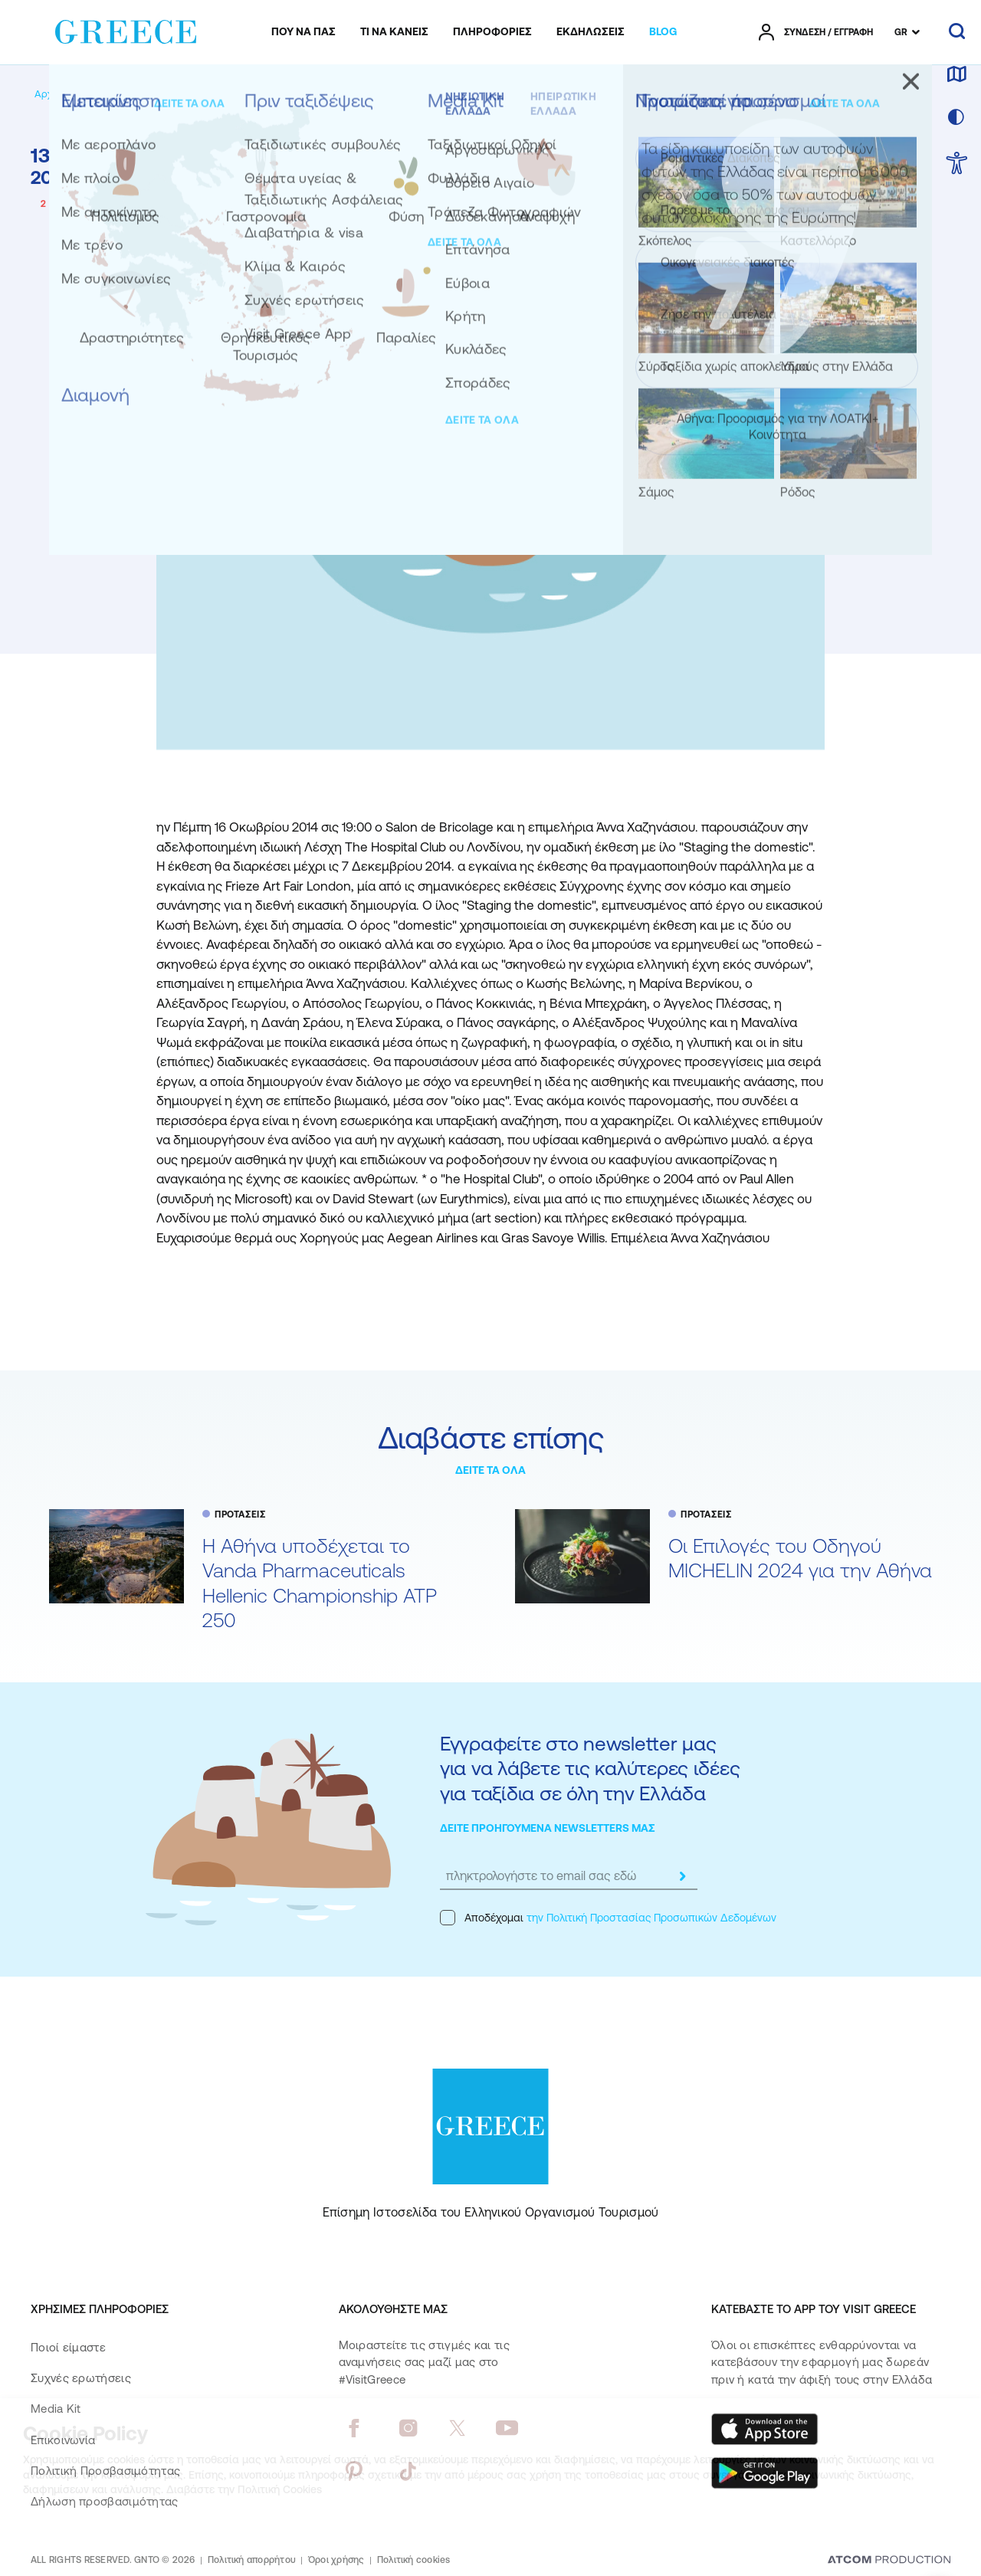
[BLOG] (663, 32)
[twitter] (457, 2428)
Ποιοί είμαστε (68, 2347)
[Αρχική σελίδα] (67, 94)
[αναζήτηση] (957, 32)
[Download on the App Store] (765, 2429)
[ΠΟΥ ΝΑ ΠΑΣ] (303, 32)
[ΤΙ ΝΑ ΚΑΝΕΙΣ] (394, 32)
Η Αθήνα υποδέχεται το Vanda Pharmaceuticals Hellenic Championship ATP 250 (319, 1583)
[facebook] (354, 2428)
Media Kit (56, 2408)
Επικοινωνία (63, 2439)
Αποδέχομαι (608, 1917)
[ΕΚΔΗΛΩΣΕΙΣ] (590, 32)
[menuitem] (303, 32)
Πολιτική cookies (414, 2560)
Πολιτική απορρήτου (252, 2560)
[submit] (682, 1876)
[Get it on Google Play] (765, 2473)
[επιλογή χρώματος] (956, 118)
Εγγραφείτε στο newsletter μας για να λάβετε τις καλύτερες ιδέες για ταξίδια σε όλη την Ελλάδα (590, 1768)
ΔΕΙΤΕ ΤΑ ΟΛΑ (490, 1470)
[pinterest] (354, 2471)
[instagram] (408, 2428)
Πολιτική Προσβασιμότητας (105, 2470)
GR (900, 32)
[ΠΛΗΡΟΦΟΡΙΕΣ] (492, 32)
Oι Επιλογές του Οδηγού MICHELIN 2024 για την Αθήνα (800, 1558)
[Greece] (125, 29)
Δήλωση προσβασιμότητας (105, 2501)
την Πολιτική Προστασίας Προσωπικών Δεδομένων (651, 1917)
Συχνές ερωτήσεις (81, 2377)
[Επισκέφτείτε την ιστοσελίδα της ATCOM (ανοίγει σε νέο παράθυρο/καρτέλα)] (889, 2561)
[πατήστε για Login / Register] (816, 32)
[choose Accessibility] (956, 164)
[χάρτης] (956, 75)
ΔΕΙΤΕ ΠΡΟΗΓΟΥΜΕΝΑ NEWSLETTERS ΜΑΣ (547, 1828)
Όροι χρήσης (336, 2560)
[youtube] (507, 2428)
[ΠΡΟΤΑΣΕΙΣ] (179, 94)
